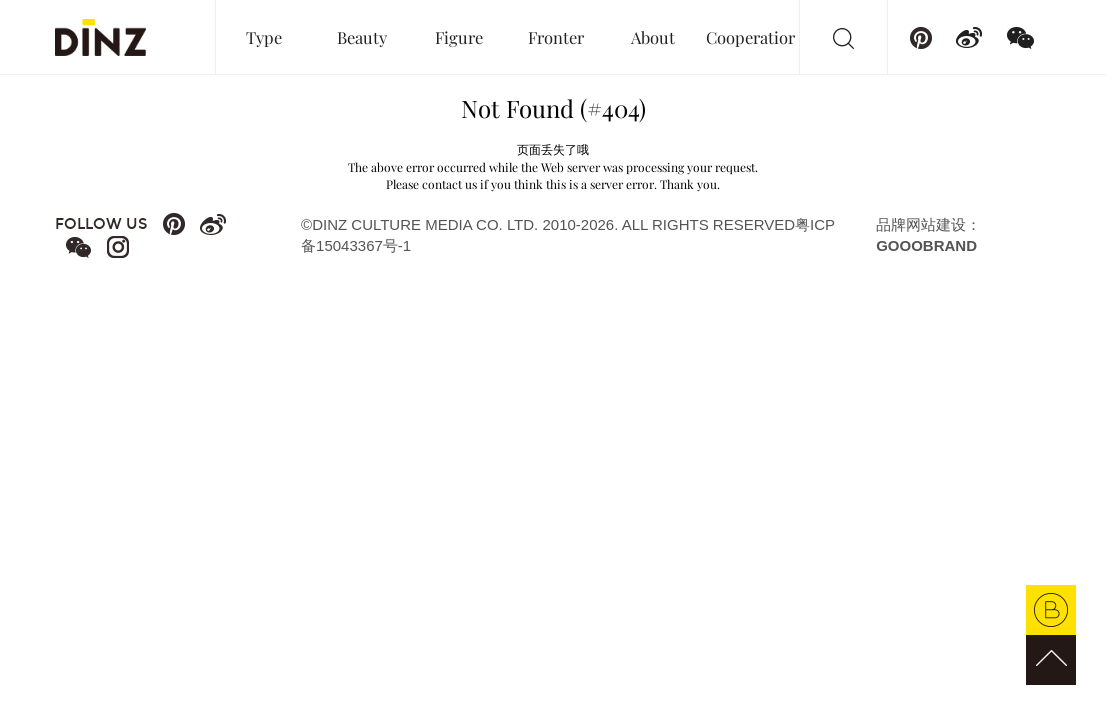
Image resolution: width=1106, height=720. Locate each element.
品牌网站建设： (928, 235)
